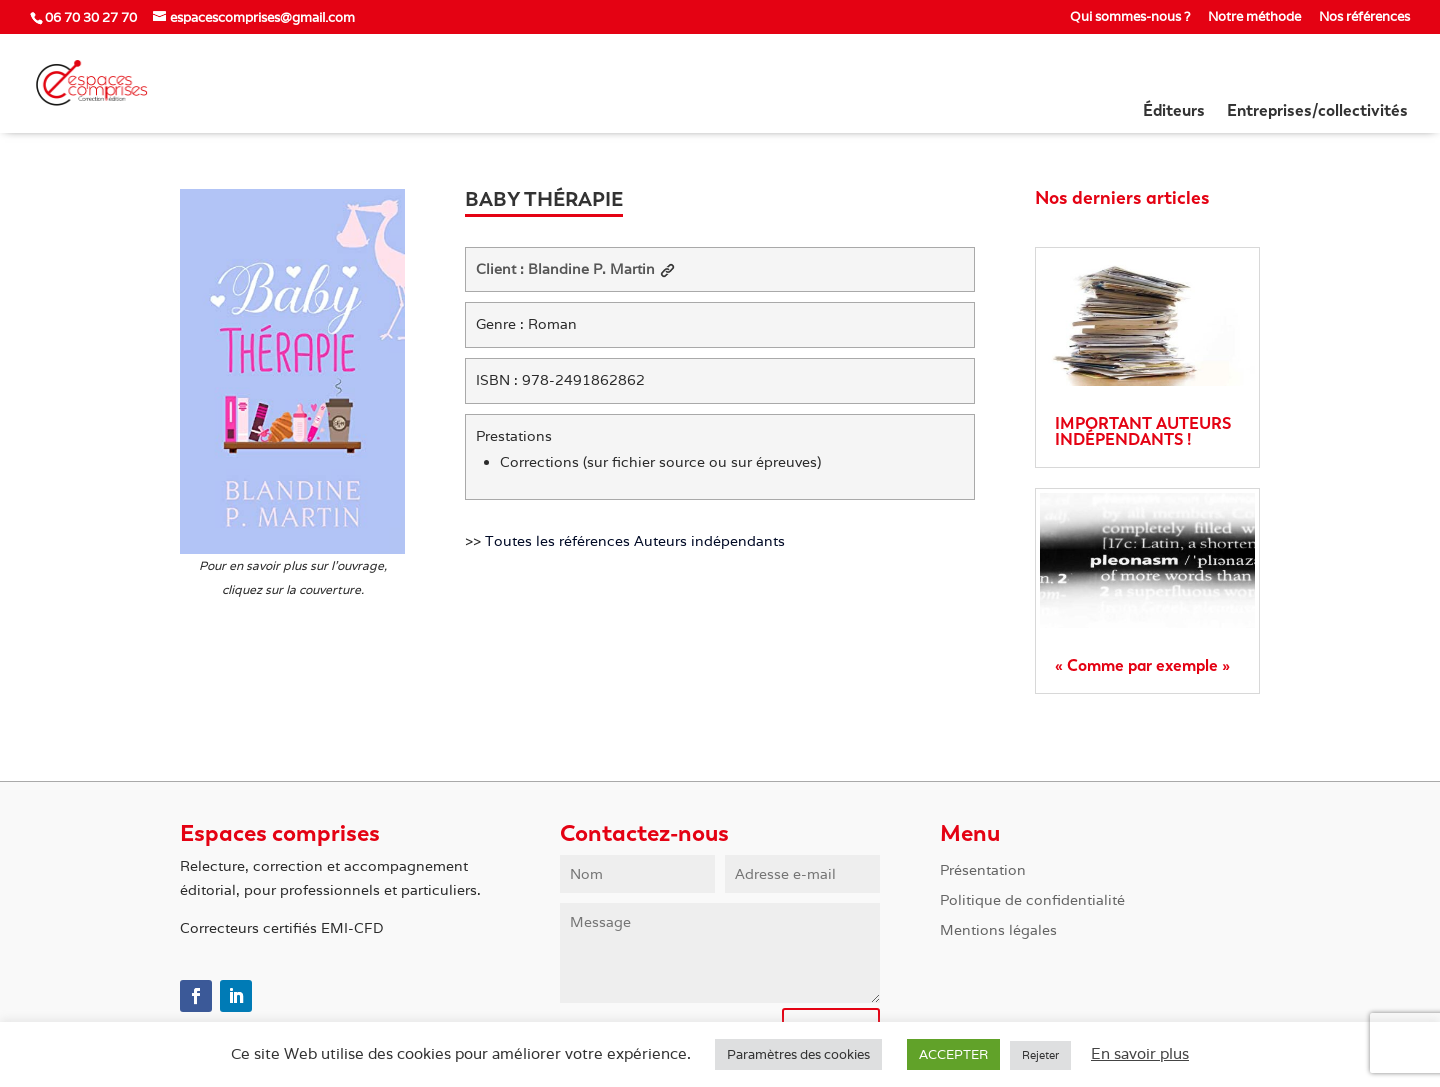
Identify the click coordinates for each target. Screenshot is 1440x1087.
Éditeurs (1174, 112)
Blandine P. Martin (601, 269)
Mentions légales (998, 931)
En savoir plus (1140, 1053)
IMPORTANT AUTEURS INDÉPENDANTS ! (1143, 431)
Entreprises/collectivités (1317, 112)
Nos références (1364, 17)
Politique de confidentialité (1032, 901)
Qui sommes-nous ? (1130, 17)
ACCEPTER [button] (953, 1054)
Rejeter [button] (1040, 1055)
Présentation (983, 871)
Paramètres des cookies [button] (798, 1054)
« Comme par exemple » (1142, 665)
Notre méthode (1254, 17)
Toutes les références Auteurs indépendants (635, 541)
